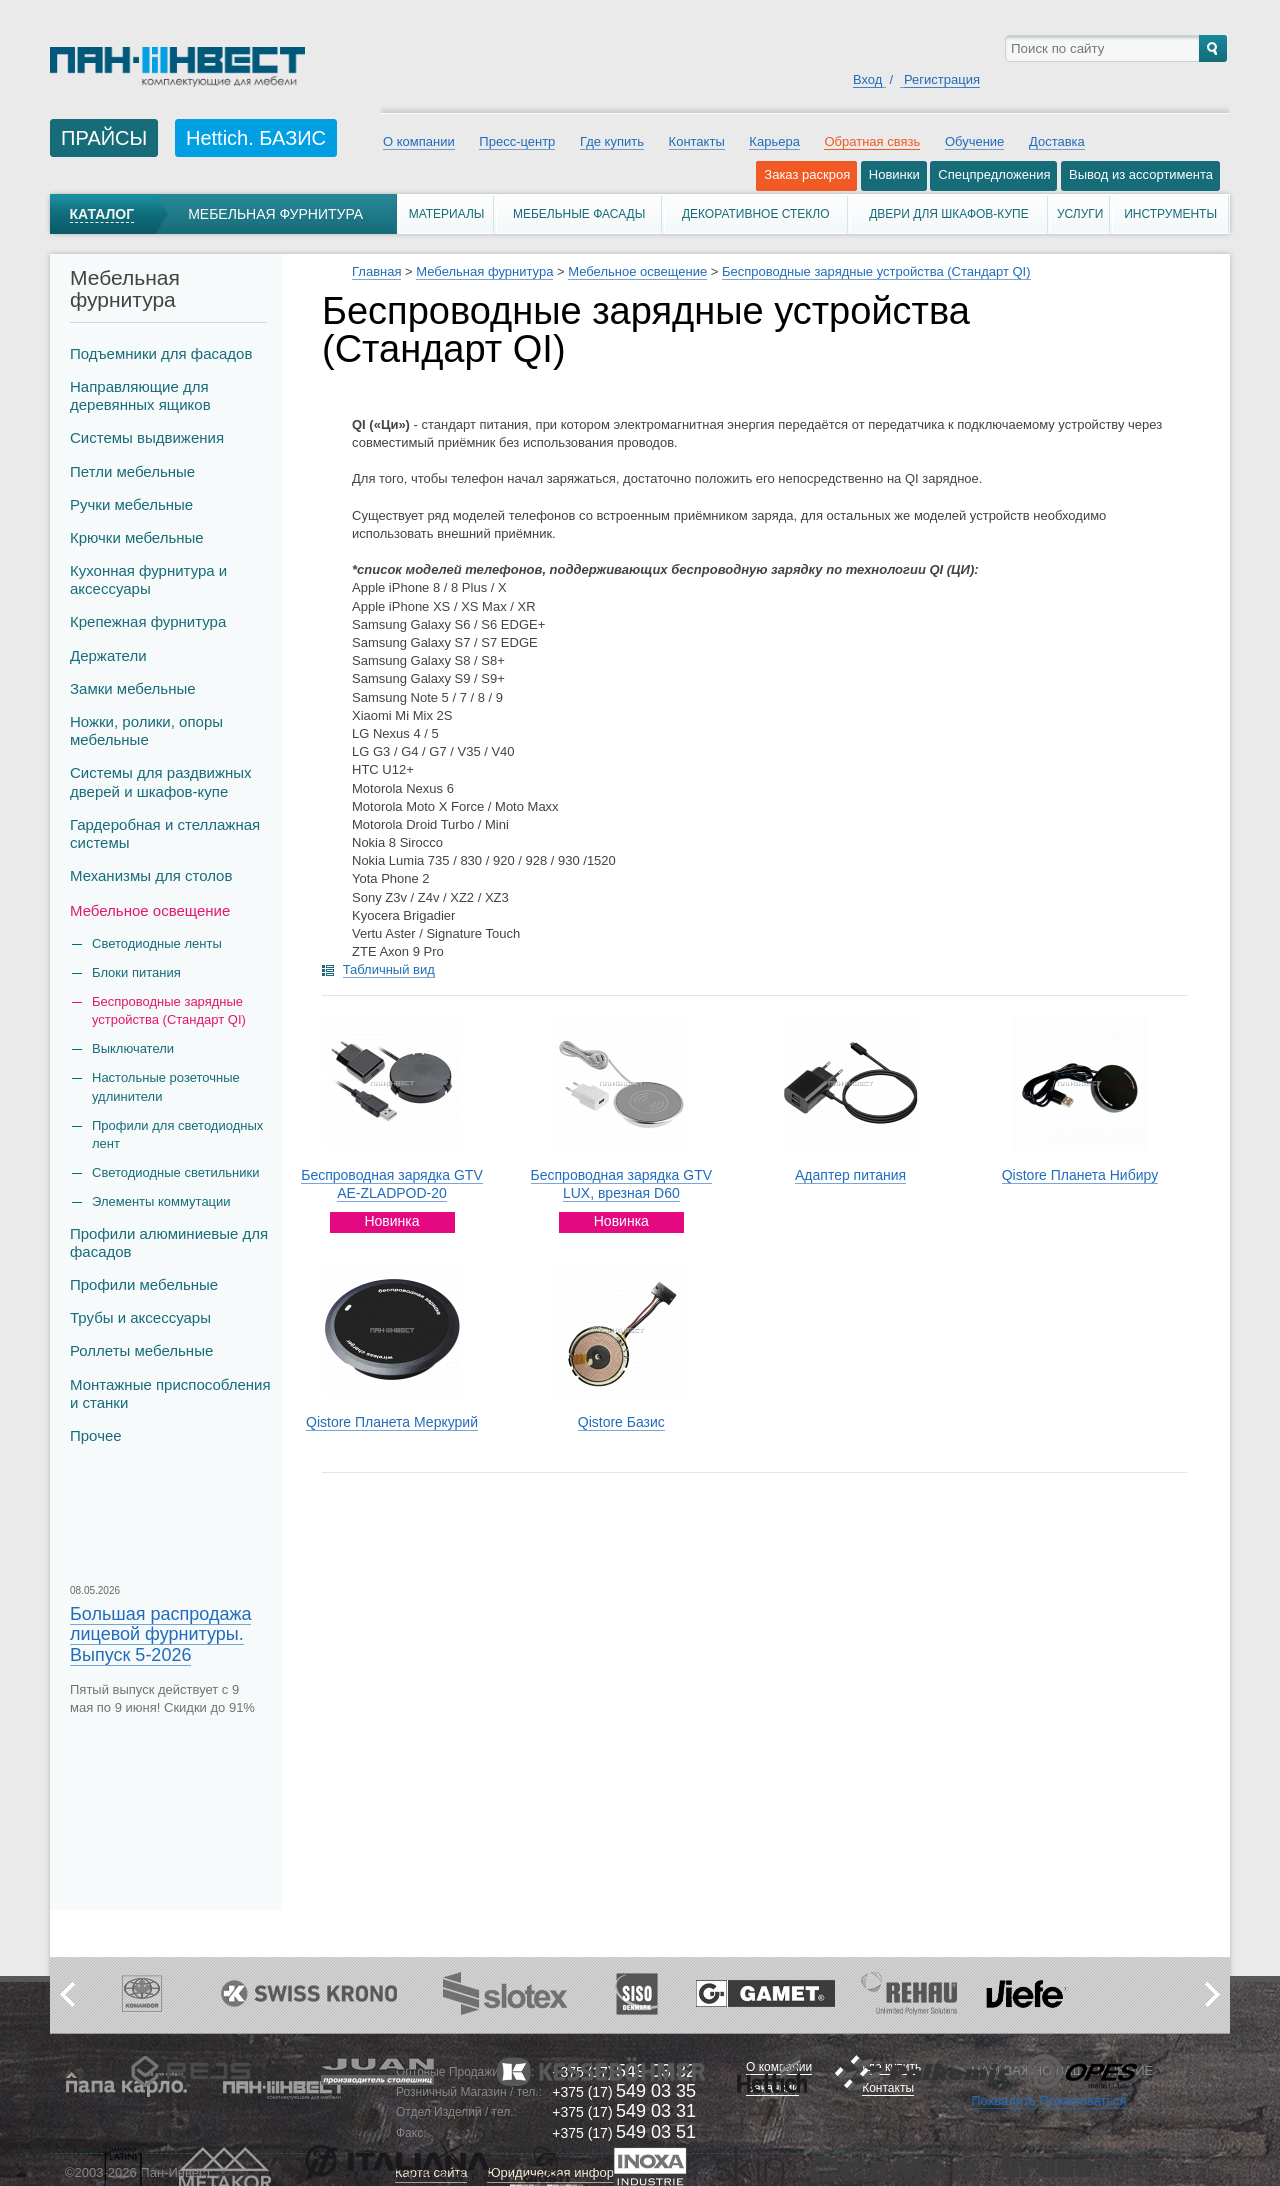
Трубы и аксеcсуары (140, 1317)
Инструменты (1170, 214)
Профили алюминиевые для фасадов (169, 1242)
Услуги (1080, 214)
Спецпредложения (994, 174)
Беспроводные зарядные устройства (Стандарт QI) (169, 1010)
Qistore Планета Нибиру (1080, 1175)
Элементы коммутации (161, 1201)
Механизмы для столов (151, 875)
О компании (419, 141)
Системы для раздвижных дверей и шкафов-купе (161, 781)
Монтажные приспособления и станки (170, 1393)
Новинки (894, 174)
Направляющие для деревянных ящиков (140, 395)
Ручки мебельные (131, 504)
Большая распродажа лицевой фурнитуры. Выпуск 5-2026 (160, 1634)
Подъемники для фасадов (161, 353)
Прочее (96, 1435)
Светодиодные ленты (157, 943)
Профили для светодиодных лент (177, 1134)
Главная (376, 271)
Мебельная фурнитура (275, 214)
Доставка (1057, 141)
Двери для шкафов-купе (949, 214)
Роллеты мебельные (141, 1350)
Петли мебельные (132, 471)
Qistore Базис (621, 1422)
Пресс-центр (517, 141)
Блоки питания (136, 972)
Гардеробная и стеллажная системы (165, 833)
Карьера (774, 141)
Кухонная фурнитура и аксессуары (148, 579)
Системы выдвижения (147, 437)
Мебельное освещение (150, 910)
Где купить (612, 141)
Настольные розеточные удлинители (166, 1086)
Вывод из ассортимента (1141, 174)
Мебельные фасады (579, 214)
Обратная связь (872, 141)
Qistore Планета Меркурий (392, 1422)
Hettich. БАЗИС (256, 138)
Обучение (974, 141)
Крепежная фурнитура (148, 621)
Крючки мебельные (137, 537)
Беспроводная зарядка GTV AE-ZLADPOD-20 (392, 1184)
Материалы (447, 214)
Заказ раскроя (807, 174)
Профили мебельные (144, 1284)
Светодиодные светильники (175, 1172)
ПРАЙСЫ (104, 138)
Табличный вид (389, 969)
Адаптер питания (850, 1175)
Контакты (697, 141)
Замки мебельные (133, 688)
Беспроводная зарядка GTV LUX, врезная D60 (622, 1184)
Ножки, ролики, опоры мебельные (146, 730)
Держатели (108, 655)
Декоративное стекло (756, 214)
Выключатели (133, 1048)
